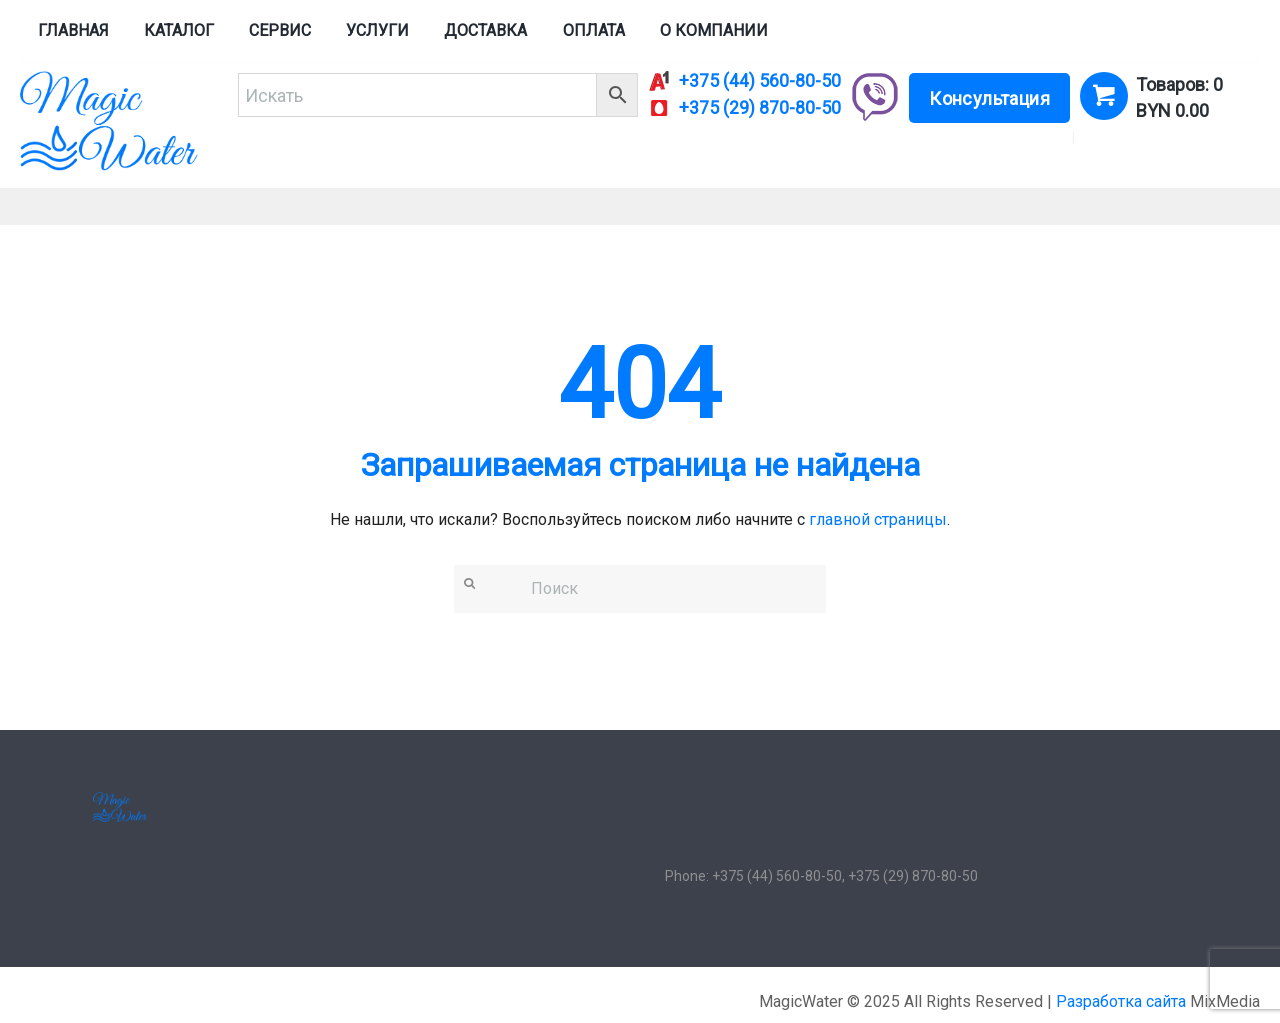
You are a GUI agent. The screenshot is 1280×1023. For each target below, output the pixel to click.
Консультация (989, 98)
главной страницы (878, 519)
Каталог (179, 30)
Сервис (280, 30)
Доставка (485, 30)
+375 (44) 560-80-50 (760, 81)
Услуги (377, 30)
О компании (714, 30)
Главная (73, 30)
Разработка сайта (1121, 1001)
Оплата (594, 30)
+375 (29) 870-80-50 (760, 108)
